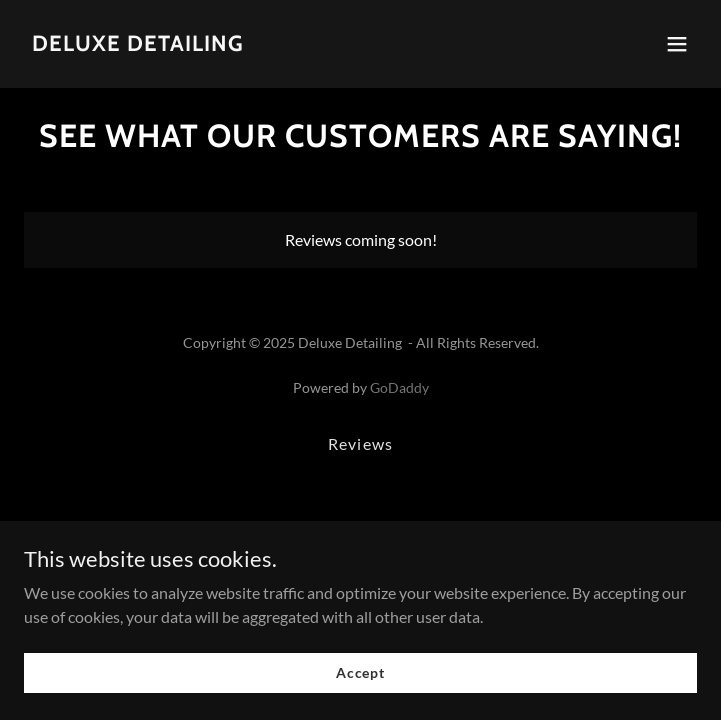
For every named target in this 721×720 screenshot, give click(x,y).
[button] (677, 44)
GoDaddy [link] (399, 387)
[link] (138, 44)
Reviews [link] (360, 443)
